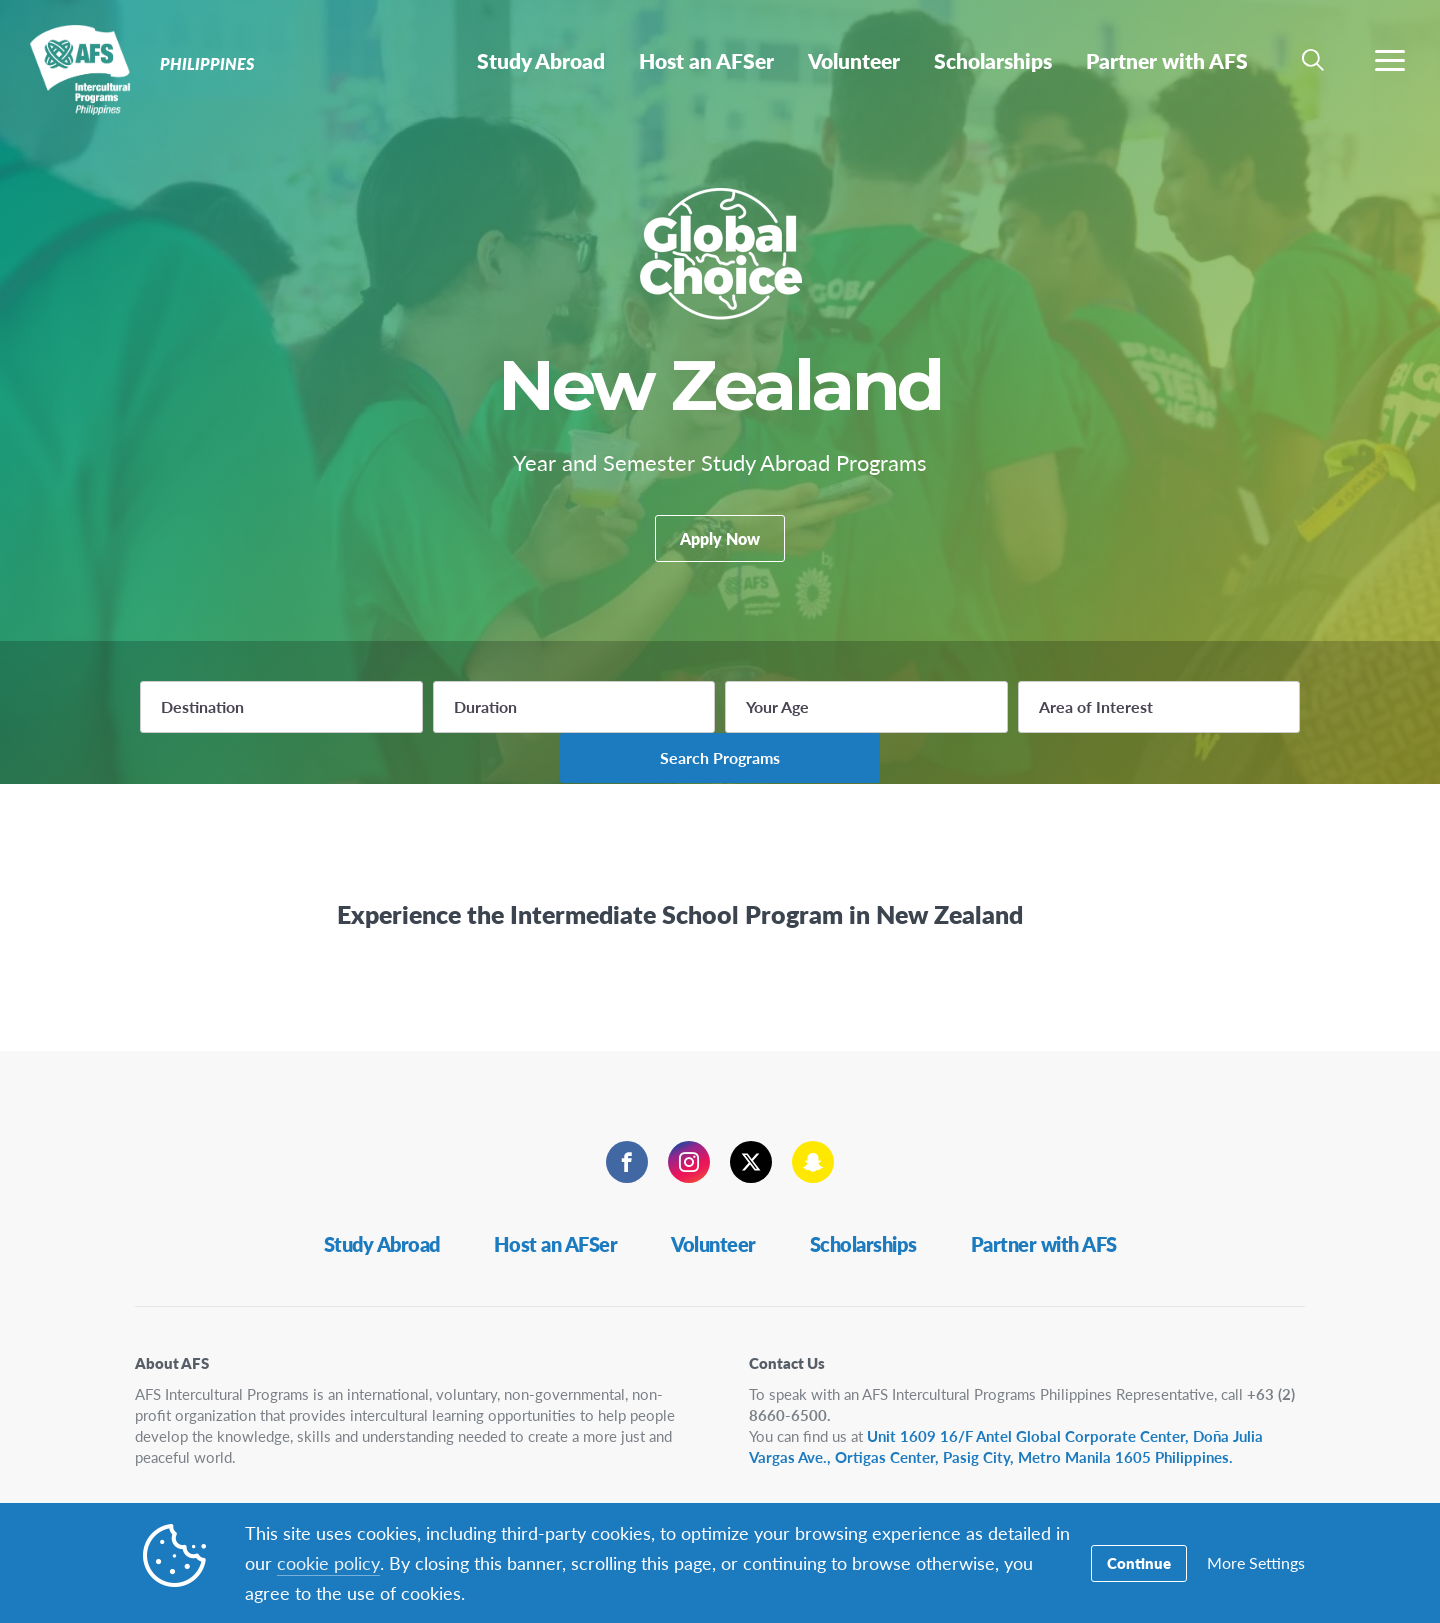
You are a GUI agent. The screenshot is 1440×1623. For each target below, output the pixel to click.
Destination (202, 732)
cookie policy (328, 1562)
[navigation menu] (1390, 60)
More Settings (1256, 1563)
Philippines (87, 68)
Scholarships (863, 1220)
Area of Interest (920, 732)
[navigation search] (1313, 60)
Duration (426, 732)
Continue (1139, 1563)
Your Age (660, 732)
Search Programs (1188, 731)
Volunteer (713, 1220)
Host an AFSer (556, 1220)
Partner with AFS (1044, 1220)
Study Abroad (382, 1220)
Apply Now (720, 550)
